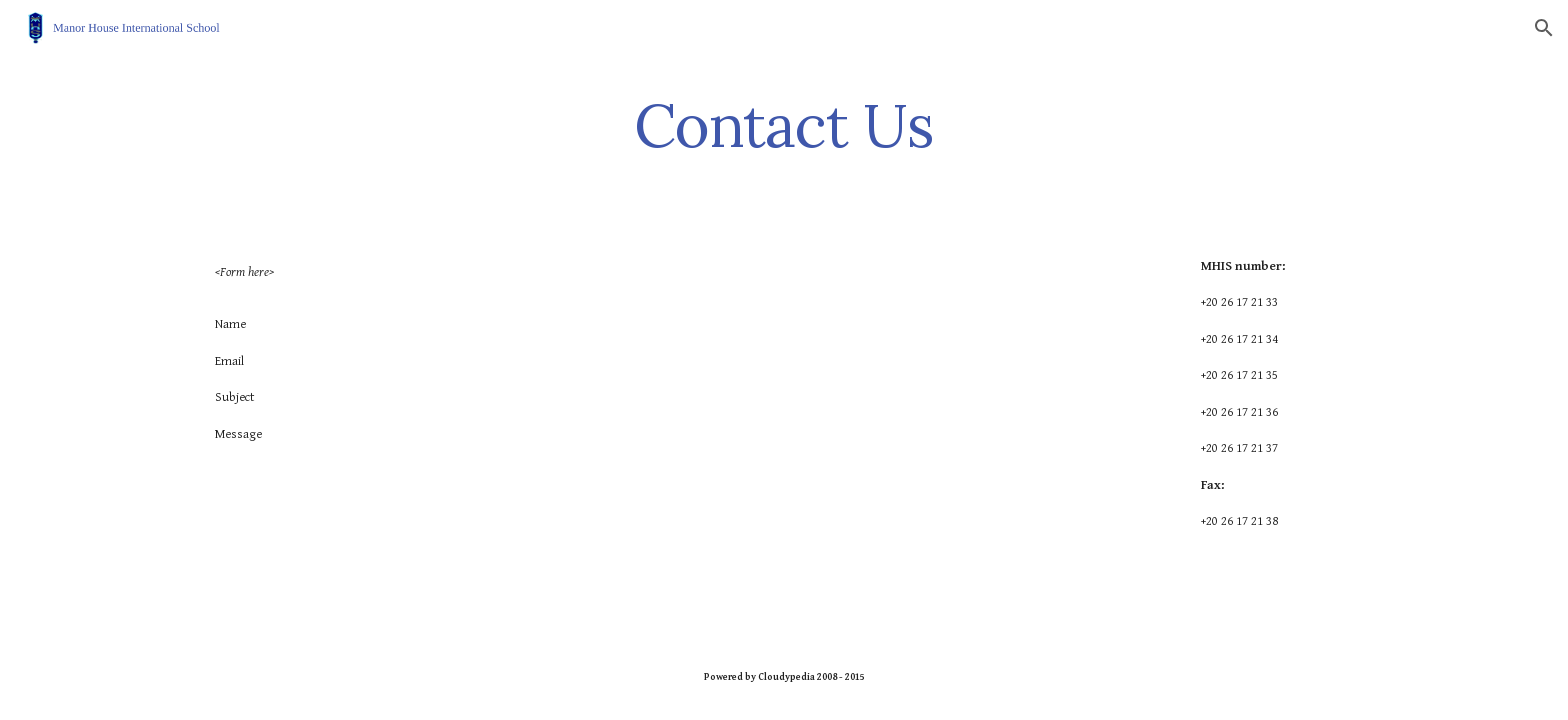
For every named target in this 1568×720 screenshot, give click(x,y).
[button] (1544, 28)
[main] (784, 125)
